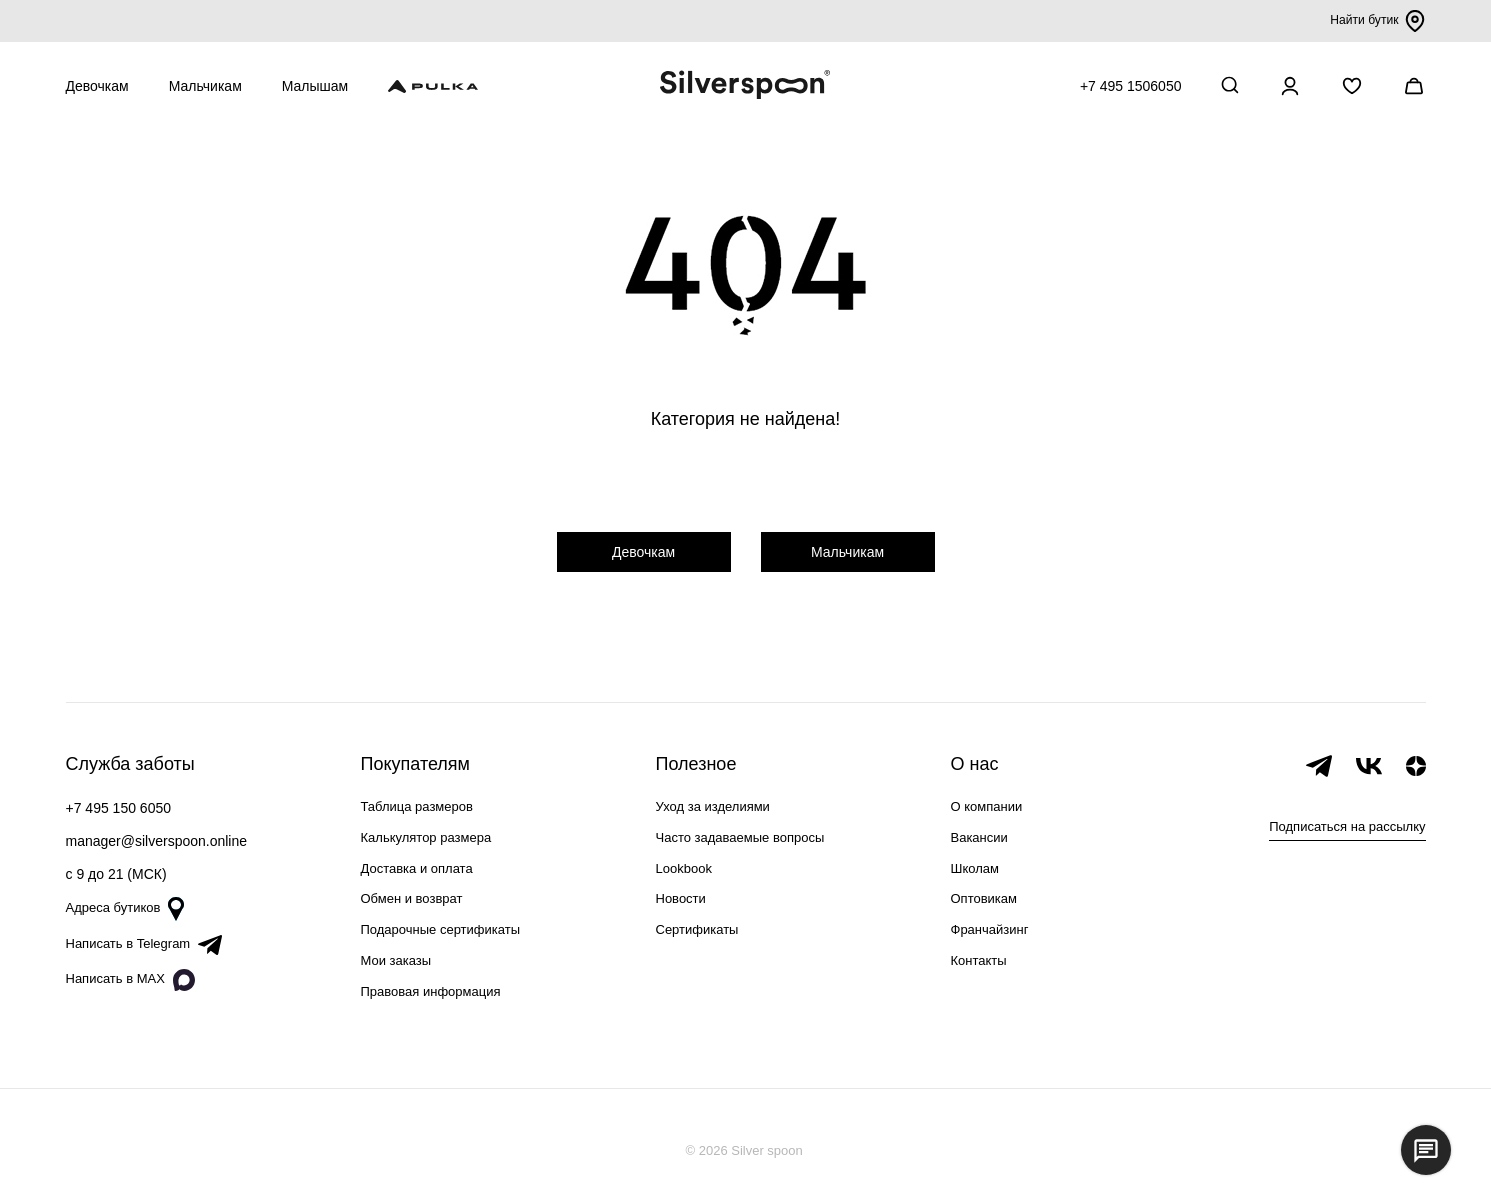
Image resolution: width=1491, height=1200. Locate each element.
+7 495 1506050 (1131, 86)
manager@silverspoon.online (157, 841)
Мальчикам (205, 86)
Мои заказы (396, 960)
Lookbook (684, 868)
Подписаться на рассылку (1347, 826)
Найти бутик (1375, 21)
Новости (681, 898)
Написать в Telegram (144, 945)
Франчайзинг (990, 929)
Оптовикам (984, 898)
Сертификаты (697, 929)
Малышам (315, 86)
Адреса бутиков (125, 909)
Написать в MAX (130, 980)
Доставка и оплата (417, 868)
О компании (987, 806)
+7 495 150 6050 (119, 808)
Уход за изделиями (713, 806)
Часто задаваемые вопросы (740, 837)
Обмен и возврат (412, 898)
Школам (975, 868)
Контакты (979, 960)
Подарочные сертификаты (440, 929)
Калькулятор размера (426, 837)
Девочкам (97, 86)
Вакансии (979, 837)
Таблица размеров (417, 806)
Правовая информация (431, 991)
